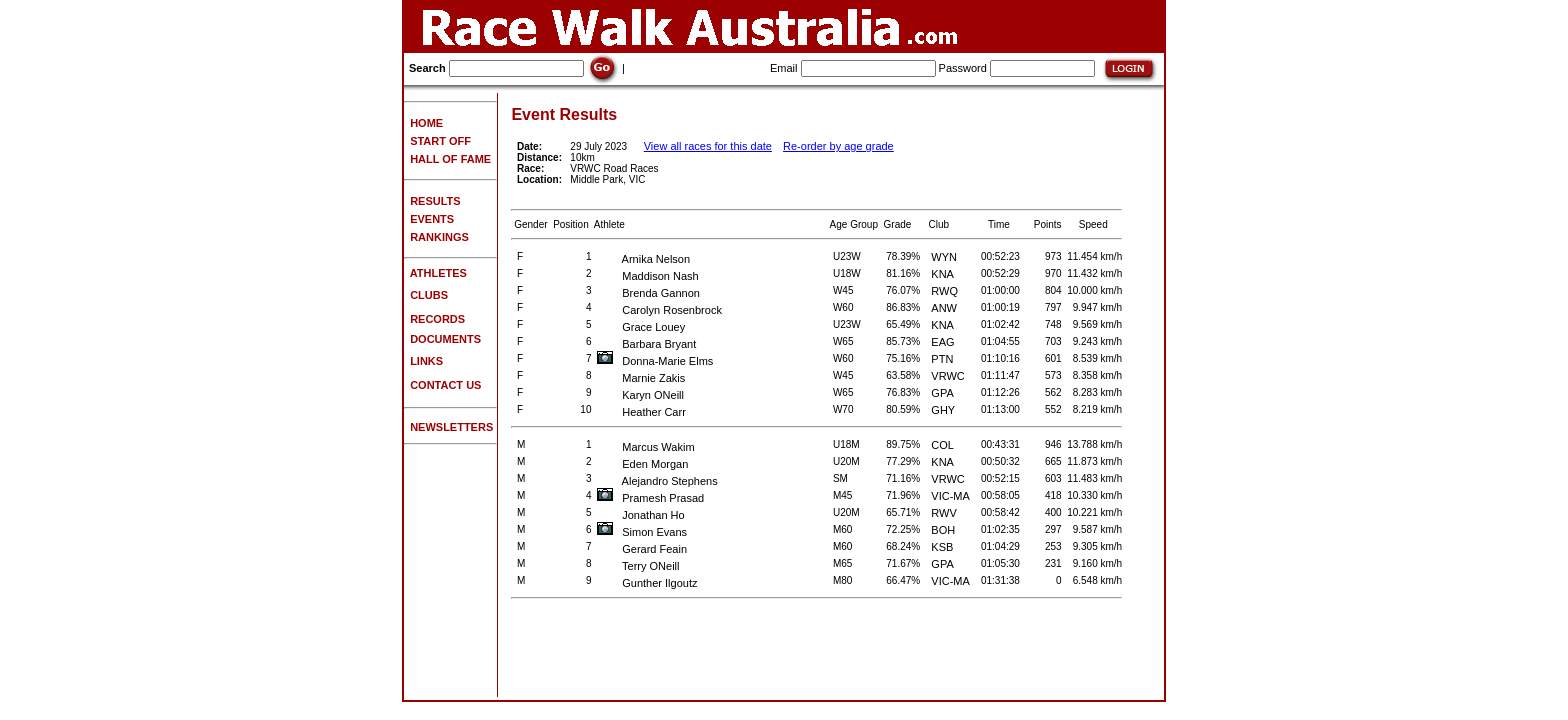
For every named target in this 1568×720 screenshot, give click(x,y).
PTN (942, 359)
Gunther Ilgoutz (647, 583)
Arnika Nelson (643, 259)
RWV (943, 513)
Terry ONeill (638, 566)
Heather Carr (641, 412)
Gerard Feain (642, 549)
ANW (944, 308)
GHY (943, 410)
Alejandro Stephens (657, 481)
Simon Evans (642, 532)
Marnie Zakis (641, 378)
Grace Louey (641, 327)
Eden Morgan (642, 464)
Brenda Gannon (648, 293)
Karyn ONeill (640, 395)
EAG (942, 342)
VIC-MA (950, 496)
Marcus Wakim (646, 447)
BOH (943, 530)
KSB (942, 547)
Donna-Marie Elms (655, 361)
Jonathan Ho (641, 515)
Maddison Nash (648, 276)
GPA (942, 393)
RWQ (944, 291)
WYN (944, 257)
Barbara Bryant (646, 344)
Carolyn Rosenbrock (659, 310)
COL (942, 445)
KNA (942, 274)
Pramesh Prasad (650, 498)
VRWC (947, 376)
